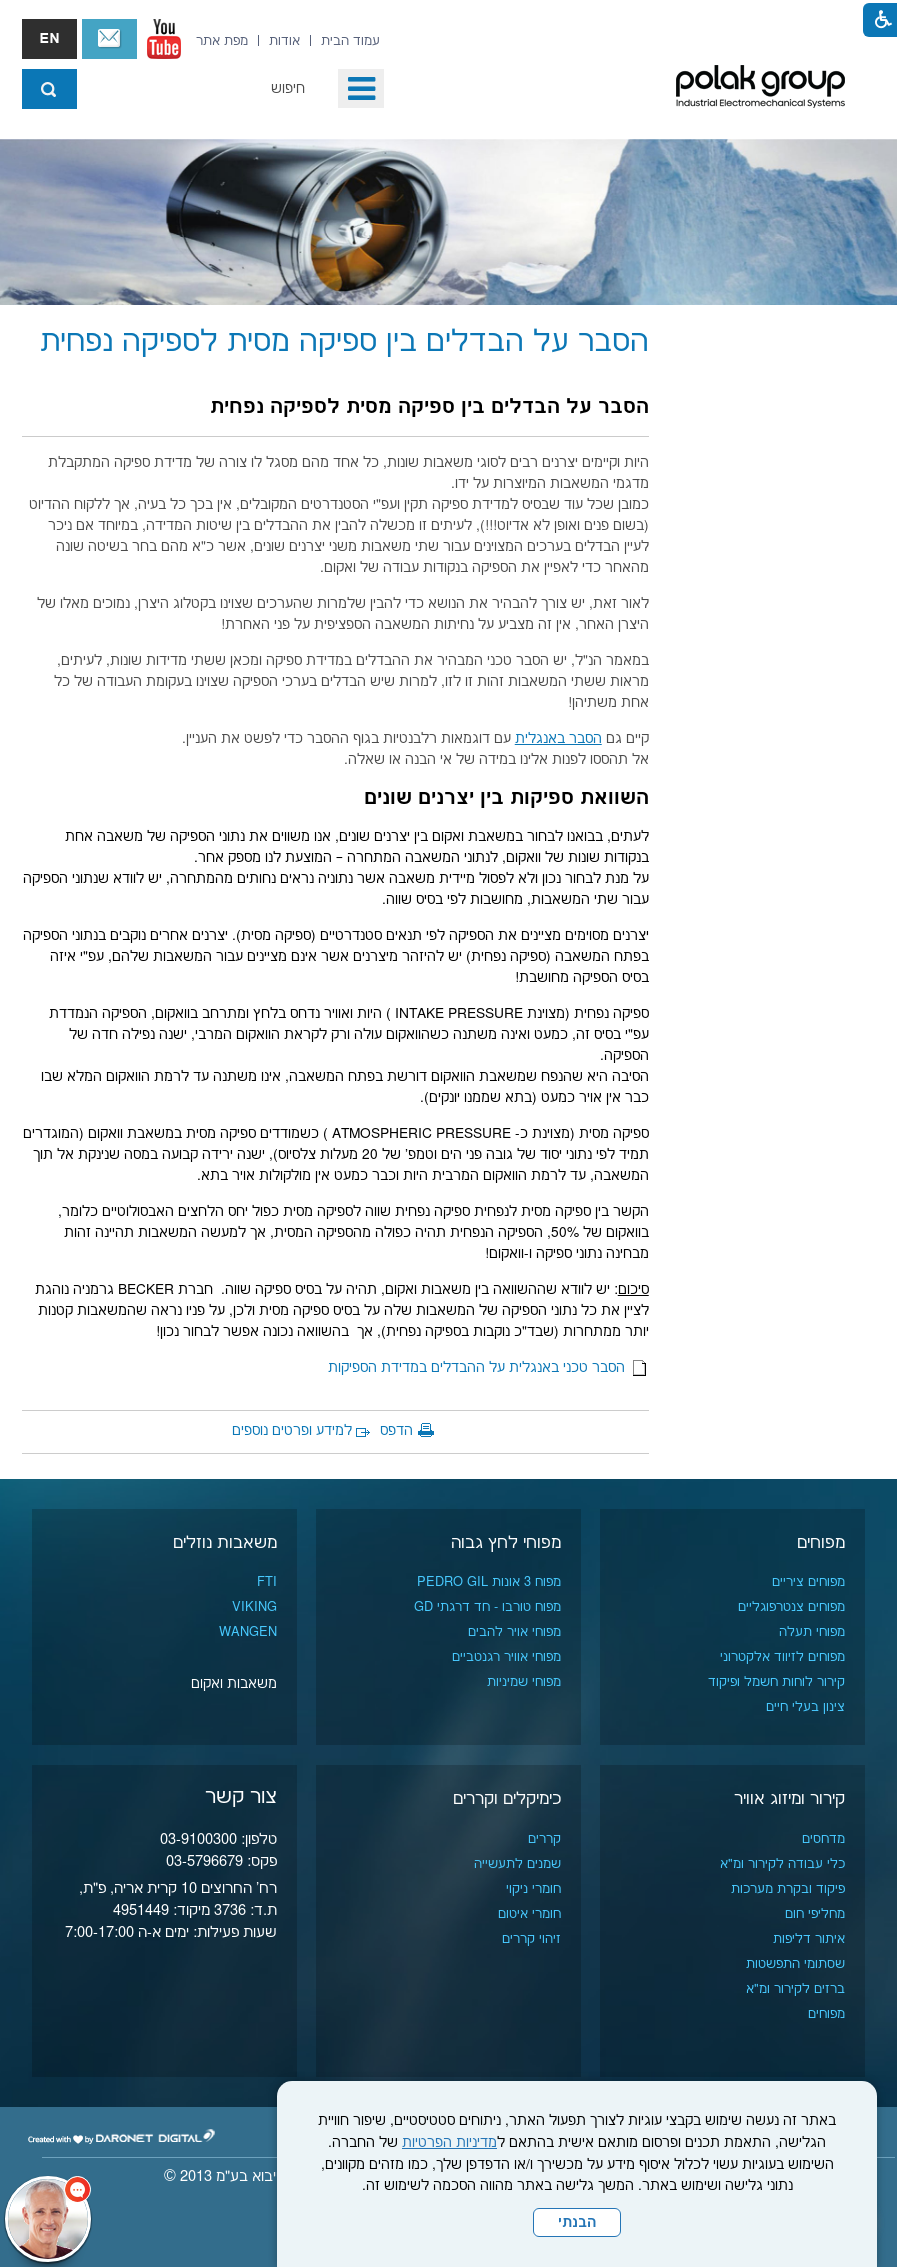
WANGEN (248, 1632)
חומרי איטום (529, 1914)
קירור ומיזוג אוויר (789, 1799)
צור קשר (109, 39)
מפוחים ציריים (808, 1582)
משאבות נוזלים (225, 1543)
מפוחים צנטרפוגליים (791, 1607)
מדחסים (823, 1839)
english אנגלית (49, 39)
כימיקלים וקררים (507, 1799)
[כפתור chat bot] (48, 2219)
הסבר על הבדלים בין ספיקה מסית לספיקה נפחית (344, 342)
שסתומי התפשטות (795, 1964)
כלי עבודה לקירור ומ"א (782, 1864)
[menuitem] (350, 41)
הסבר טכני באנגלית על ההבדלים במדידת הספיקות (488, 1368)
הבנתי (577, 2223)
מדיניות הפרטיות (449, 2143)
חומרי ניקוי (533, 1889)
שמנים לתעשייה (517, 1864)
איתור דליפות (809, 1939)
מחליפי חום (815, 1914)
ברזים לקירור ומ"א (795, 1989)
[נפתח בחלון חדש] (164, 39)
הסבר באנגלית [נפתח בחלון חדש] (558, 739)
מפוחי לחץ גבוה (506, 1543)
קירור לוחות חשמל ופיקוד (776, 1682)
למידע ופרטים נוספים (292, 1431)
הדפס (396, 1431)
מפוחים (821, 1543)
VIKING (254, 1607)
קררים (544, 1839)
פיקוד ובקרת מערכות (788, 1889)
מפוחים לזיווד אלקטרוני (782, 1657)
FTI (267, 1582)
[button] (361, 88)
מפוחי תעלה (812, 1632)
